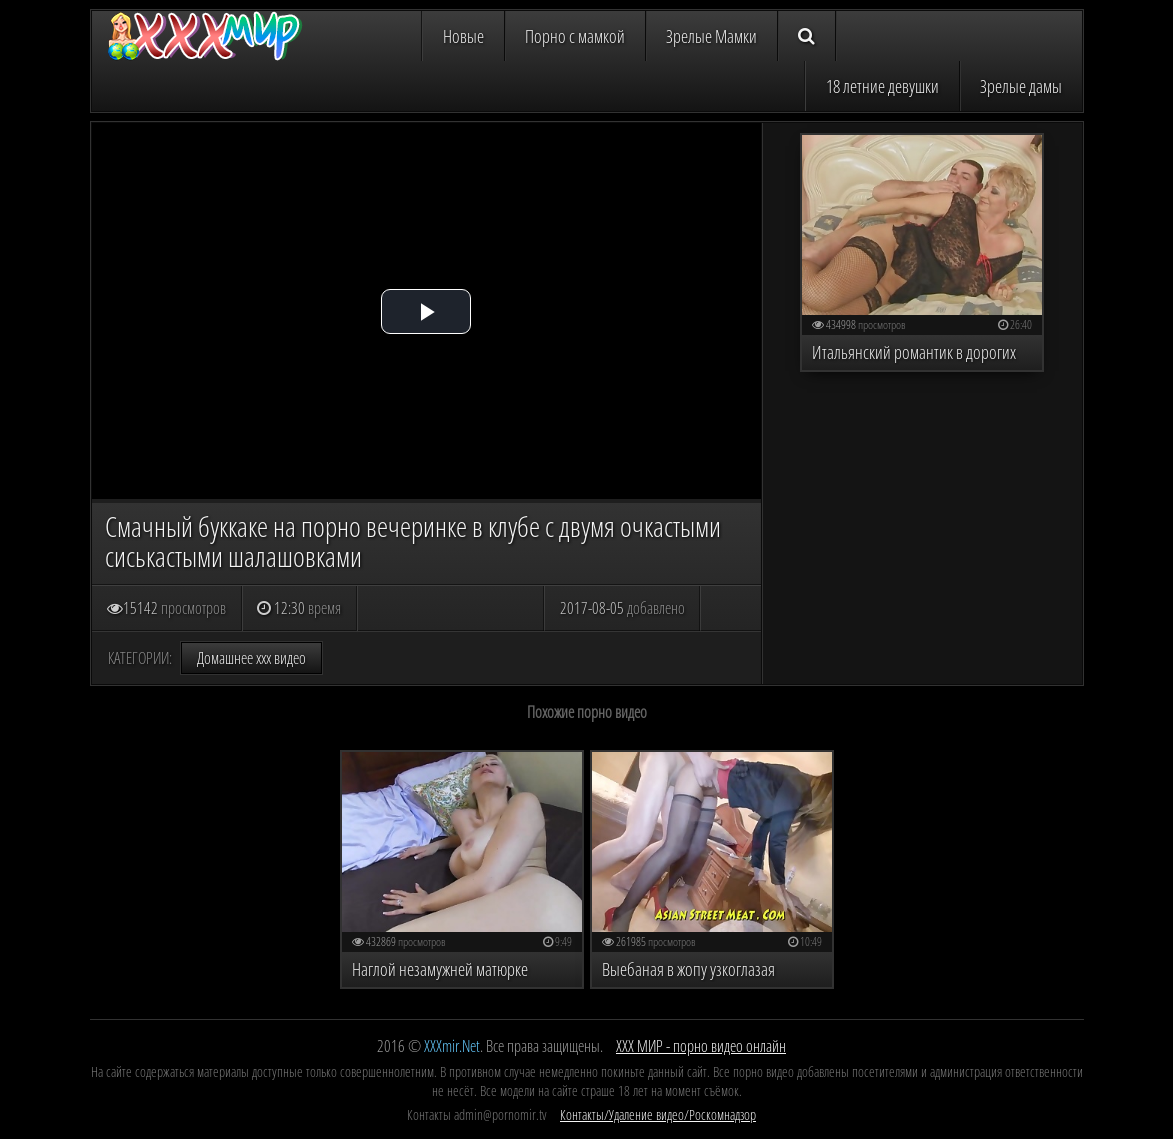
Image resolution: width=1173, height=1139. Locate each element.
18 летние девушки (882, 86)
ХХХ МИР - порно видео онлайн (701, 1046)
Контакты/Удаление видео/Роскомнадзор (658, 1114)
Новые (463, 36)
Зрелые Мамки (711, 36)
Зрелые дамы (1021, 86)
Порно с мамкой (575, 36)
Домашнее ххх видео (251, 658)
